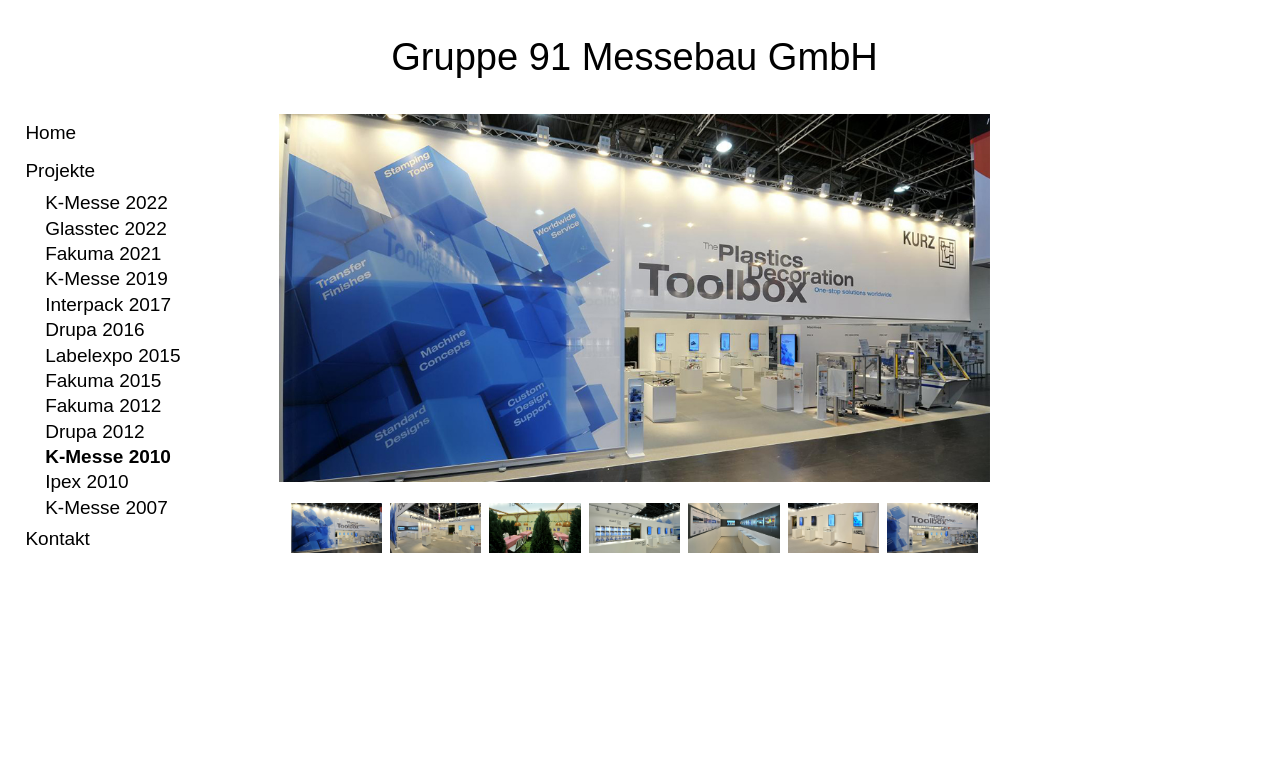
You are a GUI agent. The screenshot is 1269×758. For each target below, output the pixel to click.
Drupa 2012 (94, 431)
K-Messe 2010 (108, 456)
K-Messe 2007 (106, 507)
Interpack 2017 (108, 304)
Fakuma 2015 (103, 380)
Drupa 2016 (94, 329)
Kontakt (57, 538)
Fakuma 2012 (103, 405)
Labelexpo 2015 (112, 355)
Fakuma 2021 (103, 253)
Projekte (60, 170)
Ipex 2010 (87, 481)
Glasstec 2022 (106, 228)
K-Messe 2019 (106, 278)
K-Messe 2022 (106, 202)
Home (50, 132)
